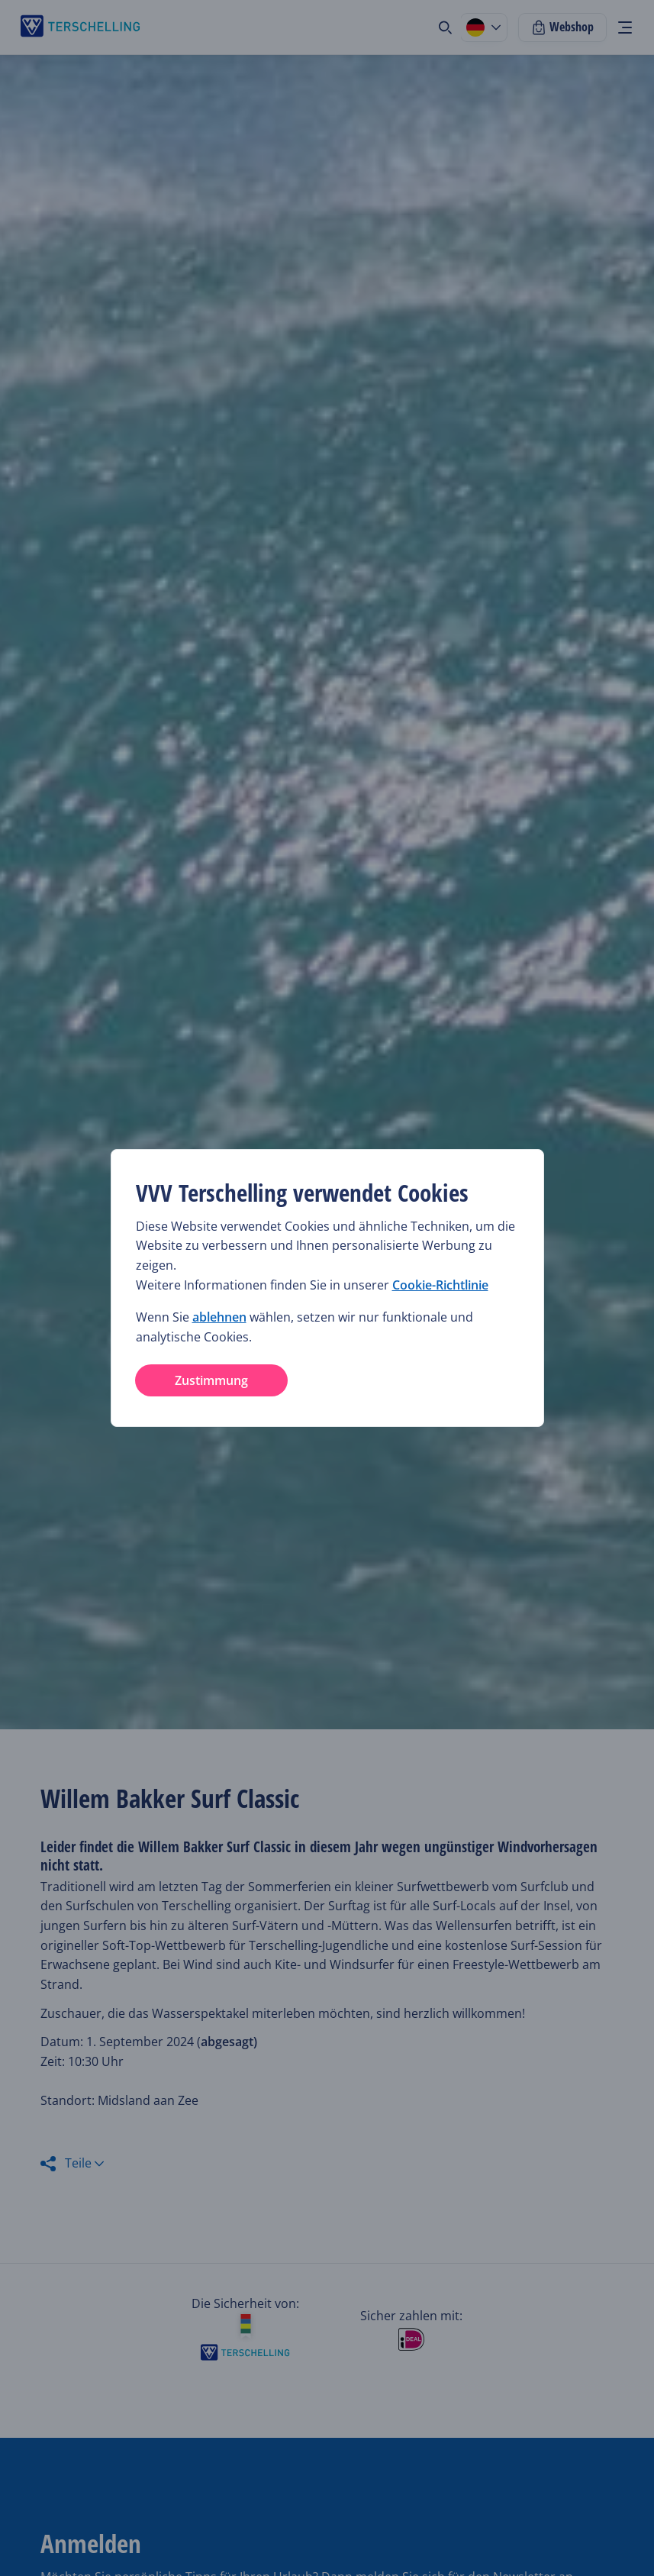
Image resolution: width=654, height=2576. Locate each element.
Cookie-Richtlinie (440, 1285)
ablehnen (219, 1317)
